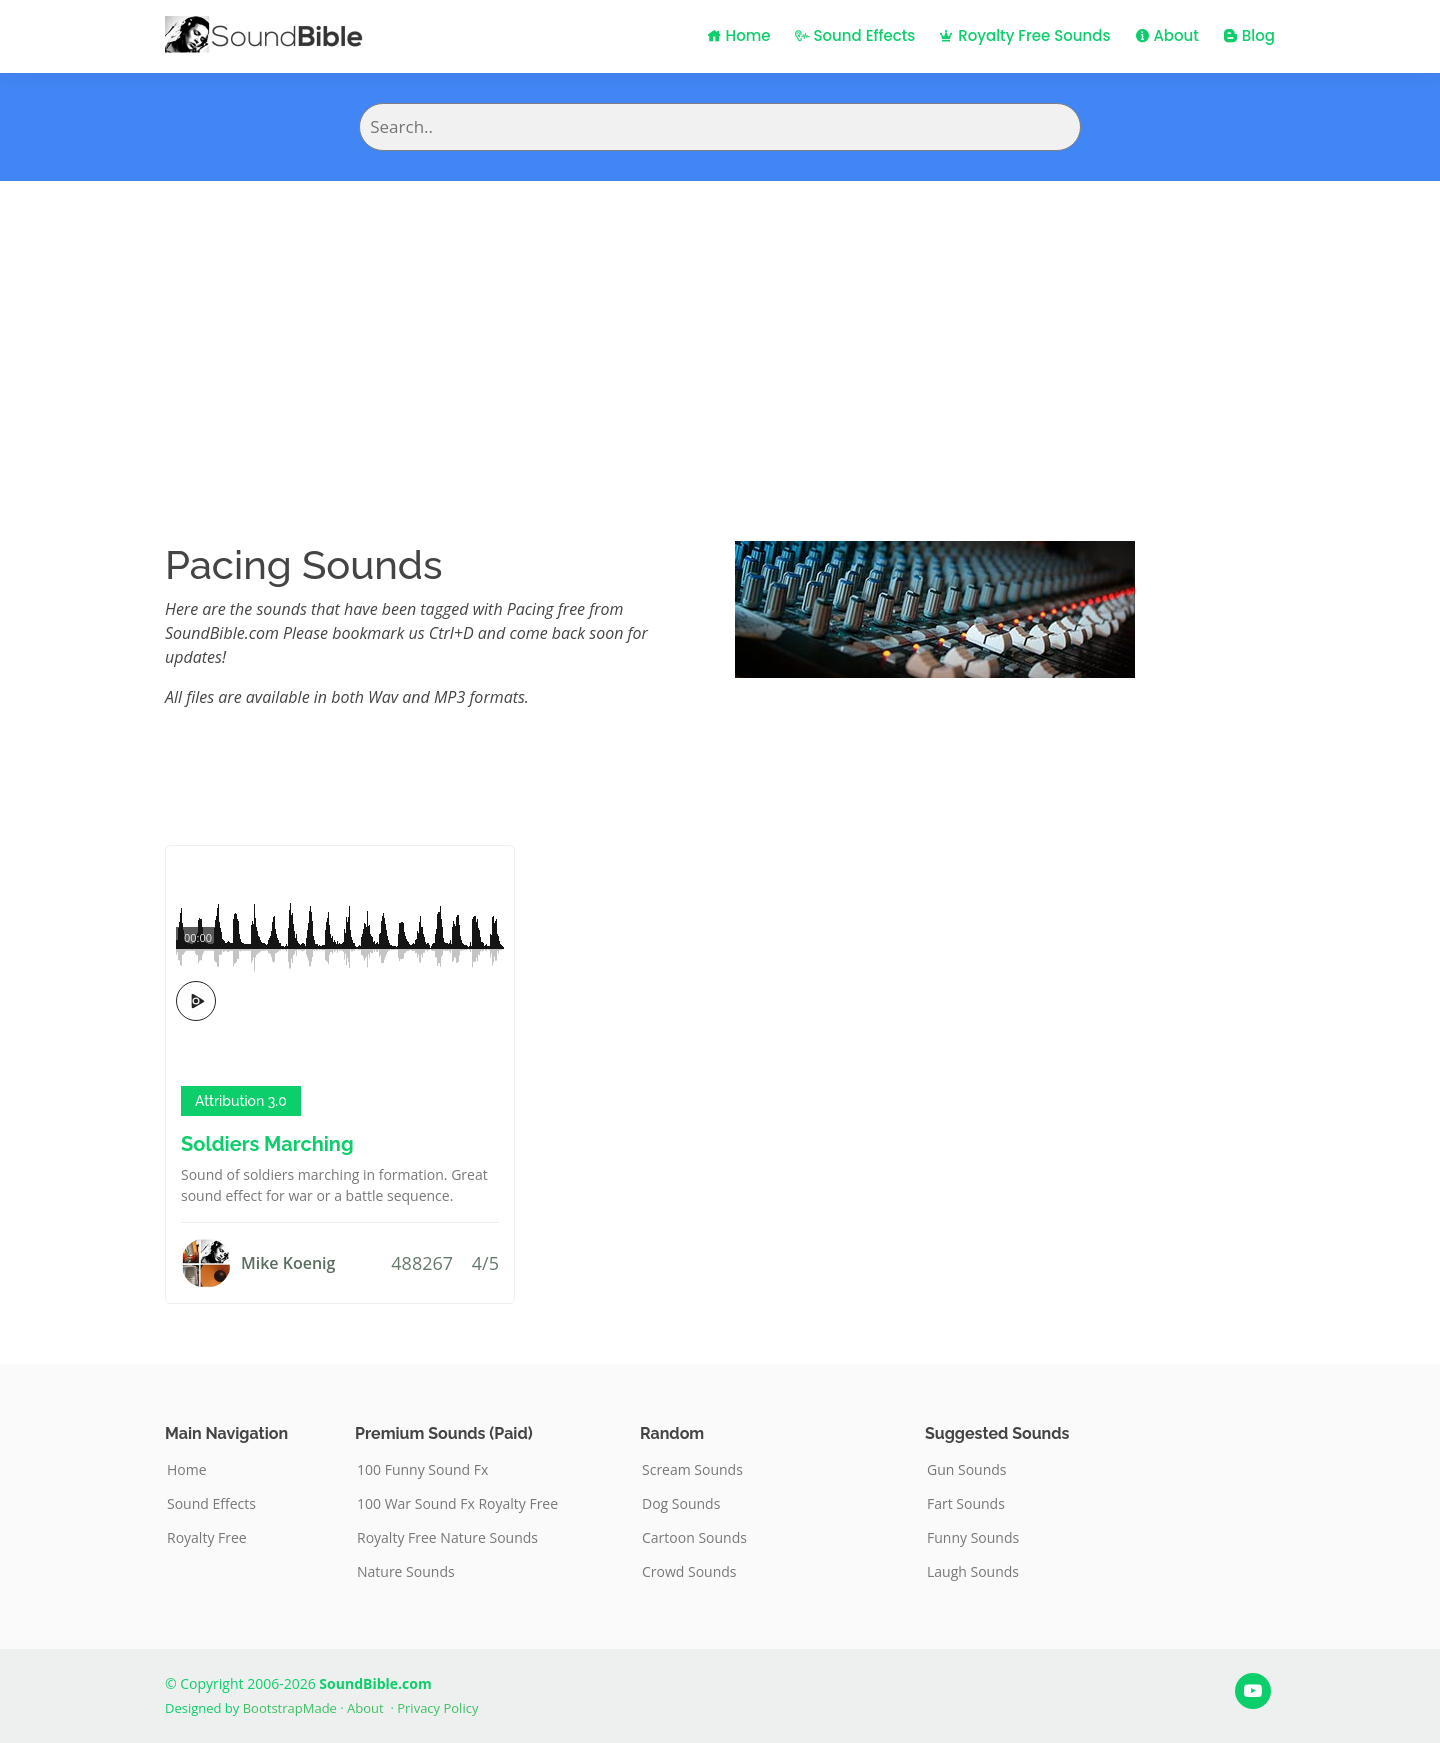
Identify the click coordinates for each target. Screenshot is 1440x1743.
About (1167, 35)
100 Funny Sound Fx (422, 1470)
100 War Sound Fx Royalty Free (457, 1504)
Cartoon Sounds (694, 1538)
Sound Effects (855, 35)
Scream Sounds (692, 1470)
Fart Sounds (966, 1504)
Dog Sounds (681, 1504)
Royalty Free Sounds (1024, 35)
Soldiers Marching (267, 1144)
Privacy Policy (437, 1708)
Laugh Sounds (973, 1572)
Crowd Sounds (689, 1572)
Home (739, 35)
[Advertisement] (720, 331)
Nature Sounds (406, 1572)
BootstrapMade (290, 1708)
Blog (1249, 35)
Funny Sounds (973, 1538)
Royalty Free (207, 1538)
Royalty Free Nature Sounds (447, 1538)
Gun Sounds (967, 1470)
